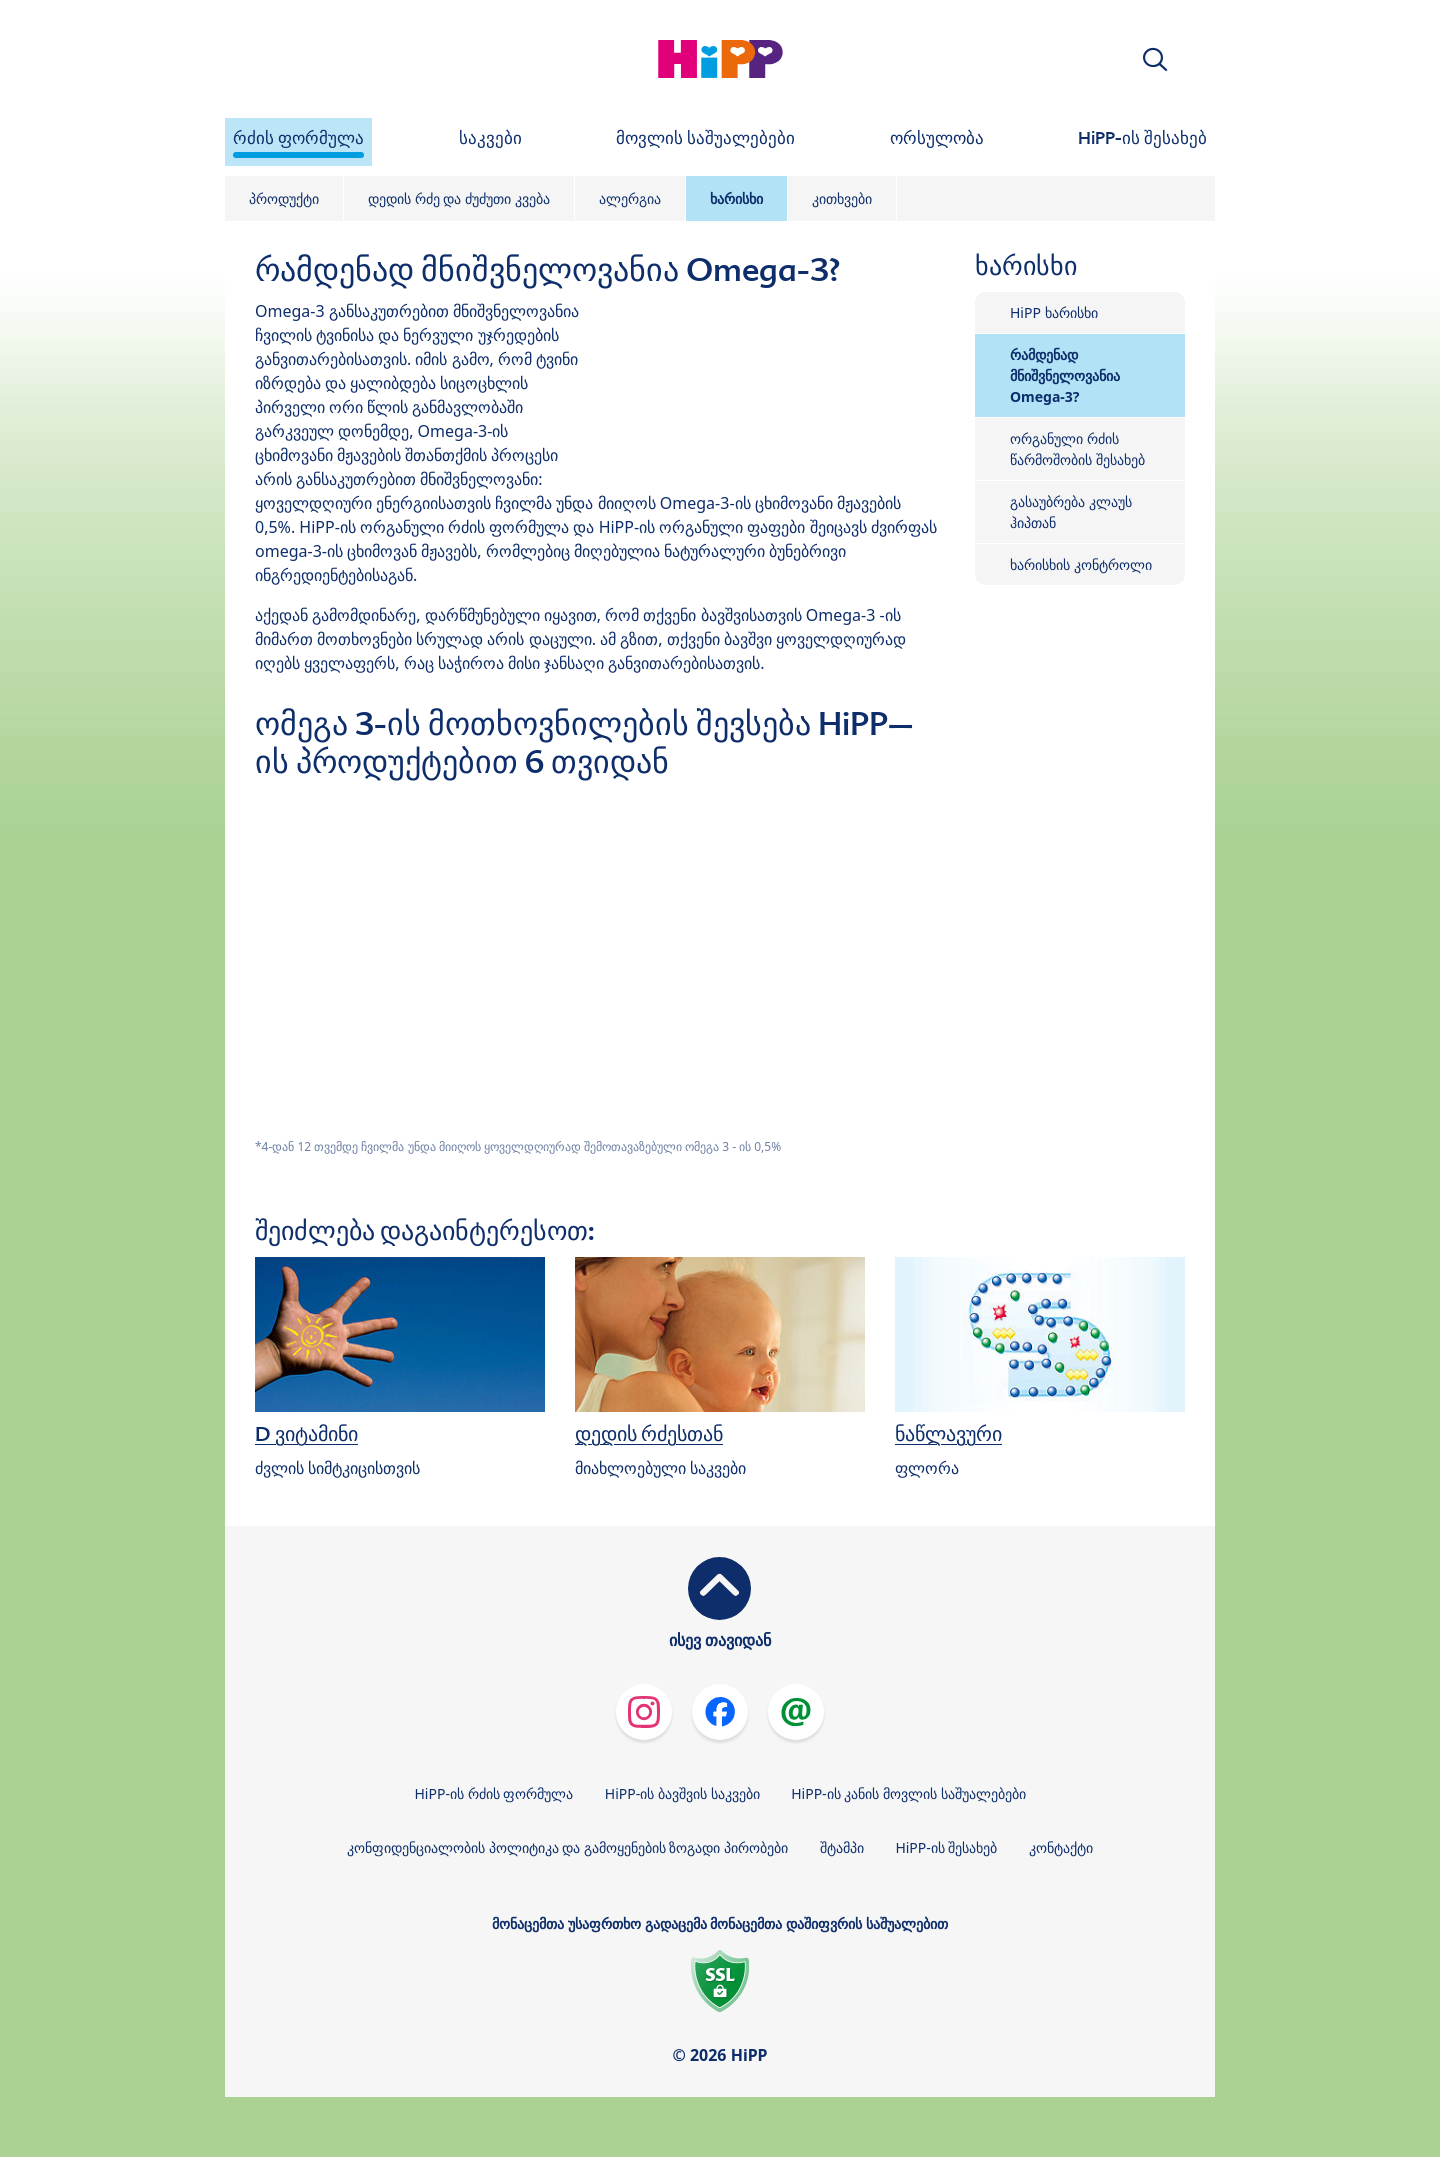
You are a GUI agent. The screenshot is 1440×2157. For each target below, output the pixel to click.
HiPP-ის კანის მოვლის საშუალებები (908, 1793)
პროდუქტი (284, 198)
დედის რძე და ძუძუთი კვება (459, 198)
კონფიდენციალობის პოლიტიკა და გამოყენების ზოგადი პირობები (567, 1847)
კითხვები (842, 198)
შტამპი (842, 1847)
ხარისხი (736, 198)
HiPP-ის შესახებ (946, 1847)
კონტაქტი (1061, 1847)
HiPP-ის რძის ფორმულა (493, 1793)
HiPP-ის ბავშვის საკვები (682, 1793)
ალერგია (630, 198)
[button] (1155, 59)
